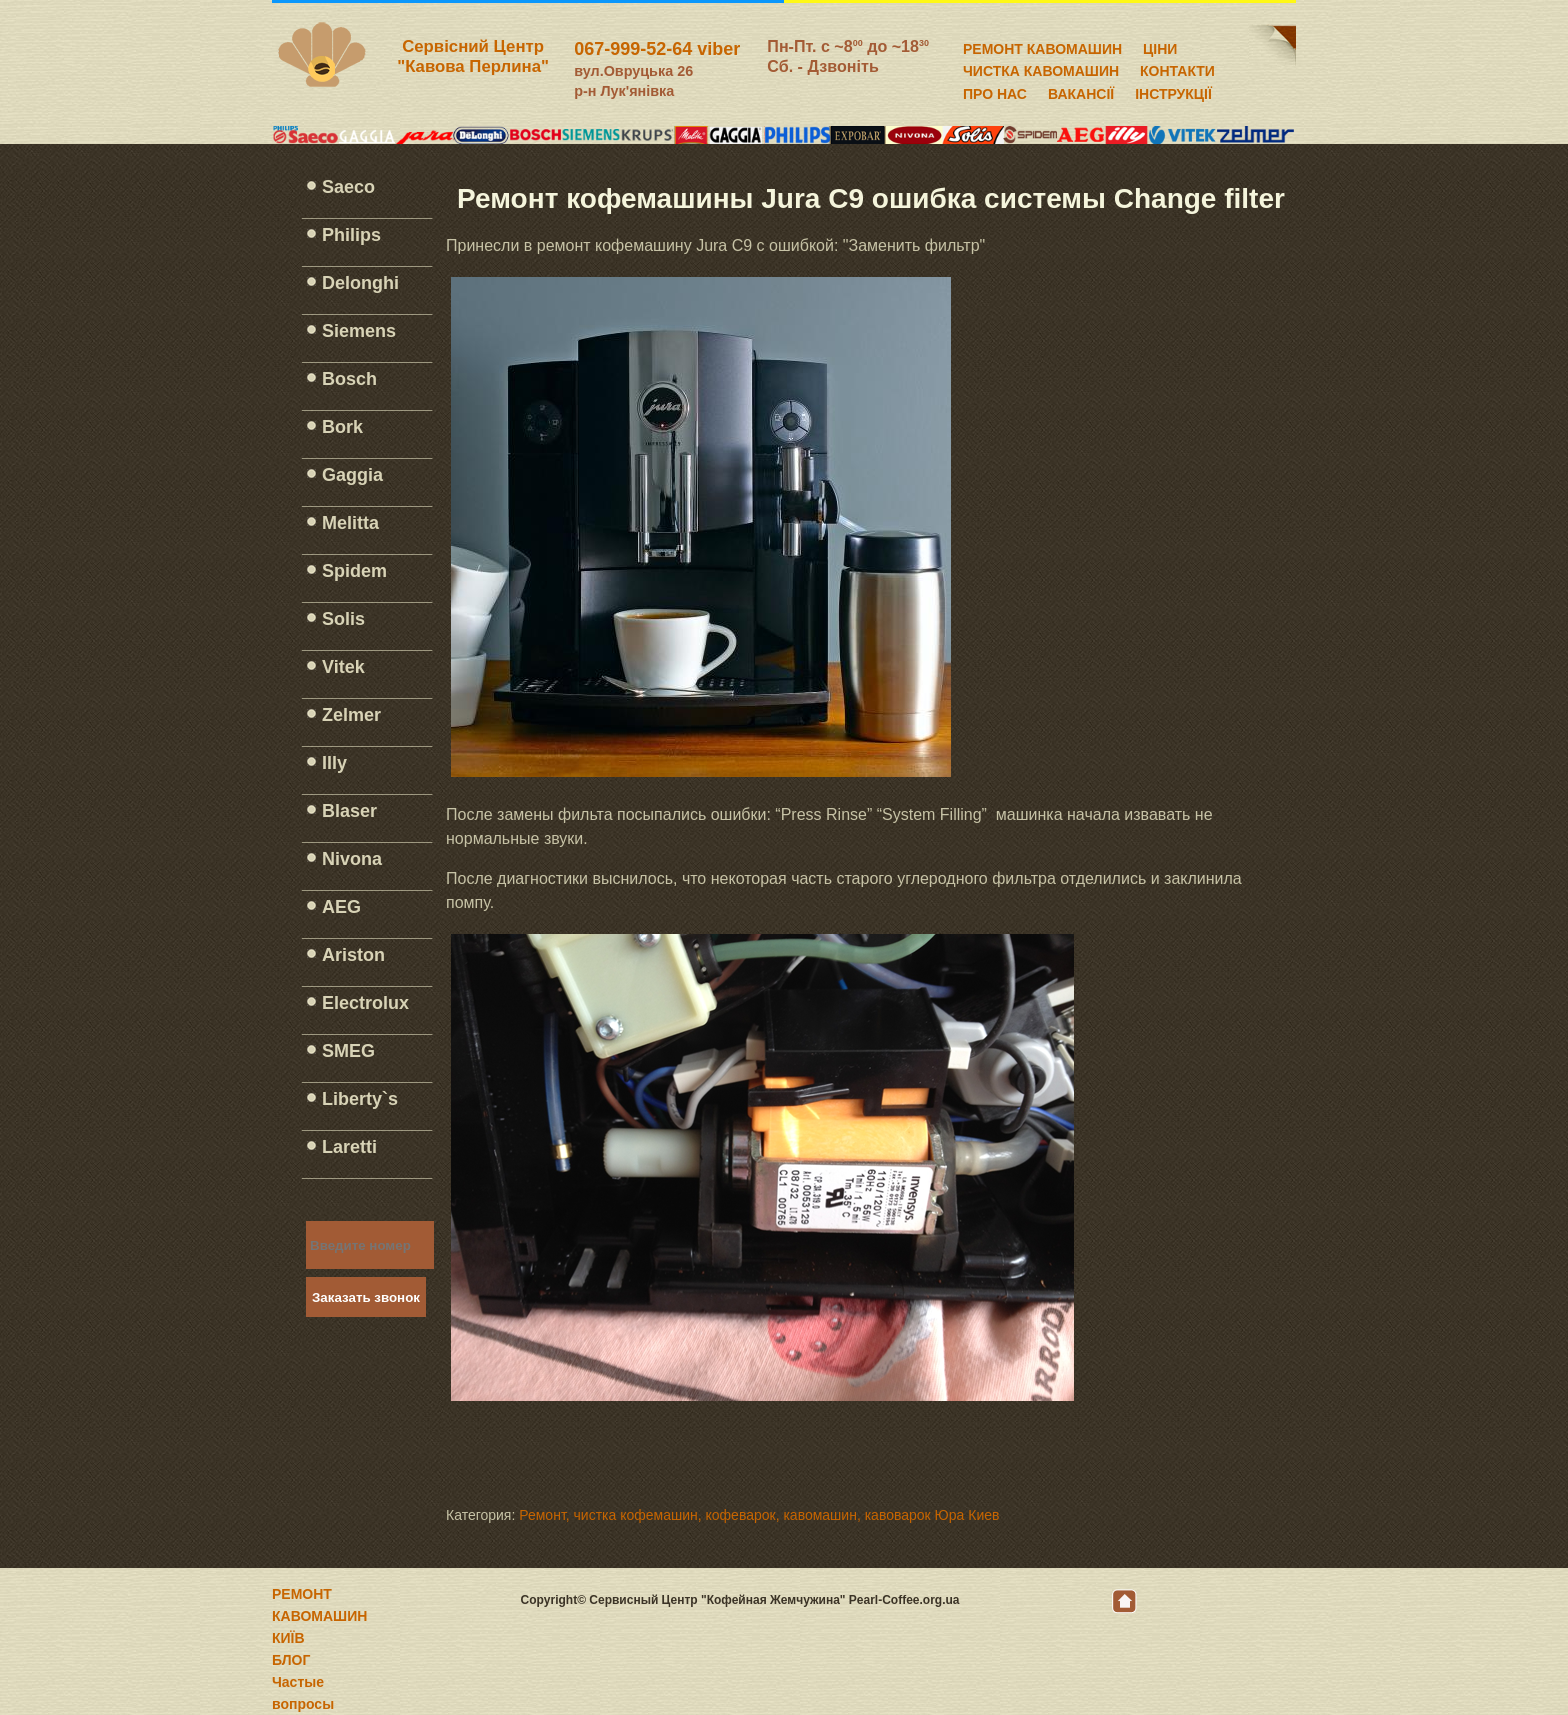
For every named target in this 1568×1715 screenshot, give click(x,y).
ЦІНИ (1160, 46)
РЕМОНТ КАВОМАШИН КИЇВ (319, 1616)
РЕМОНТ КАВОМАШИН (1042, 46)
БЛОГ (291, 1660)
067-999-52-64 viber (657, 49)
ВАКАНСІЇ (1081, 91)
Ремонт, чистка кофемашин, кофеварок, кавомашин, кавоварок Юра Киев (759, 1515)
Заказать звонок (366, 1297)
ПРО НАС (995, 91)
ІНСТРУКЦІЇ (1173, 91)
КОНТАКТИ (1177, 68)
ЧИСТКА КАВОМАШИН (1041, 68)
